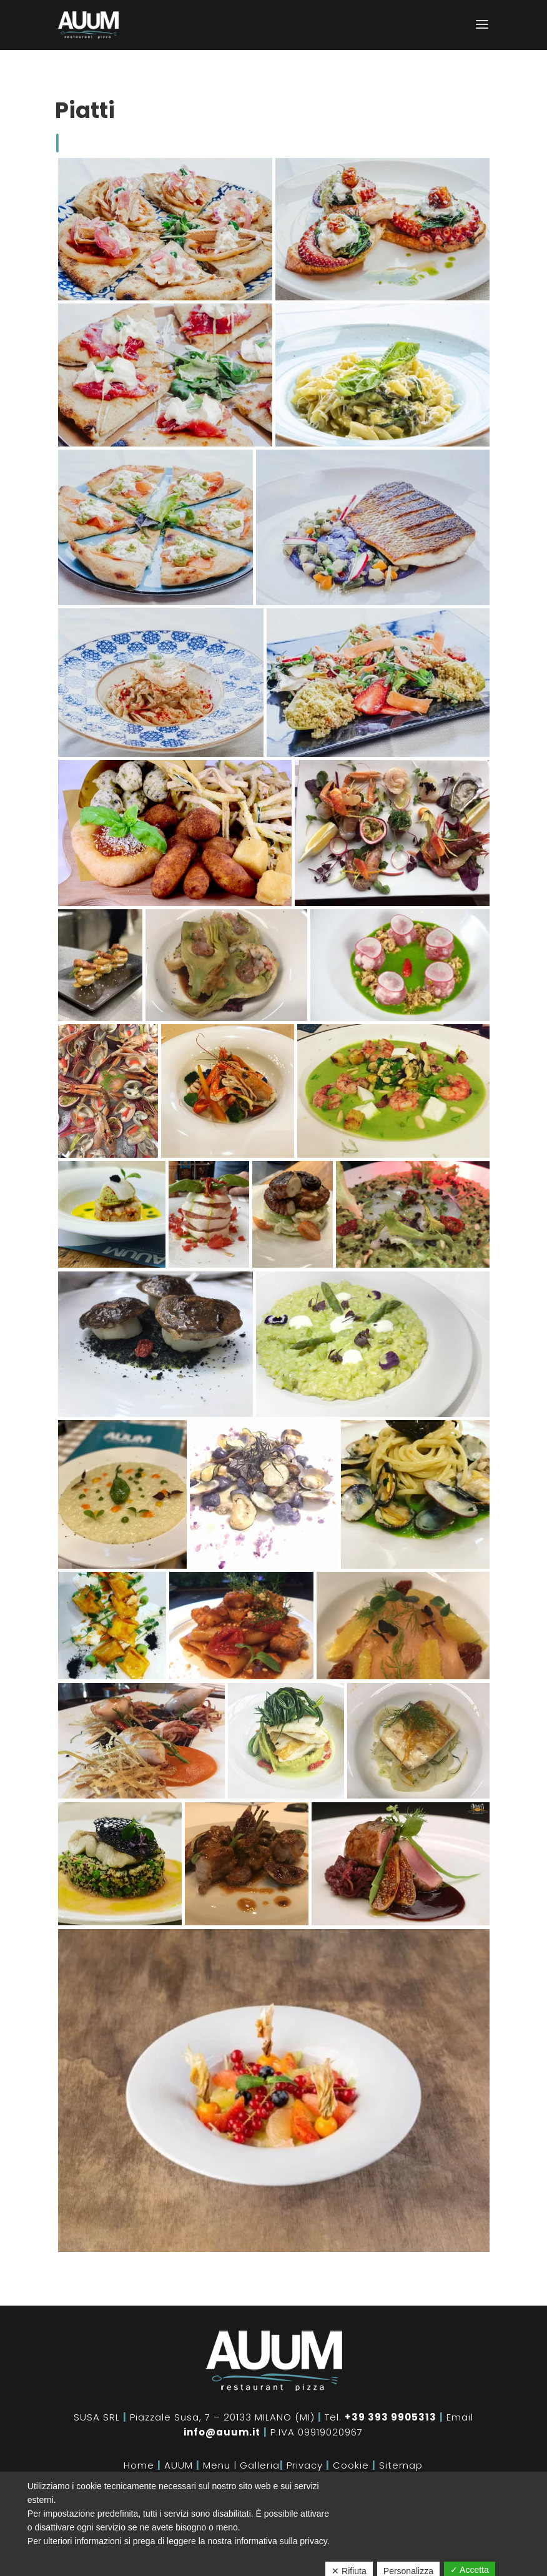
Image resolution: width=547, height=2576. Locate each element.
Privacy (305, 2465)
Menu (216, 2465)
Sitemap (401, 2465)
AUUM (178, 2465)
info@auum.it (222, 2432)
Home (139, 2465)
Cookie (351, 2465)
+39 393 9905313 (390, 2417)
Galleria (260, 2465)
